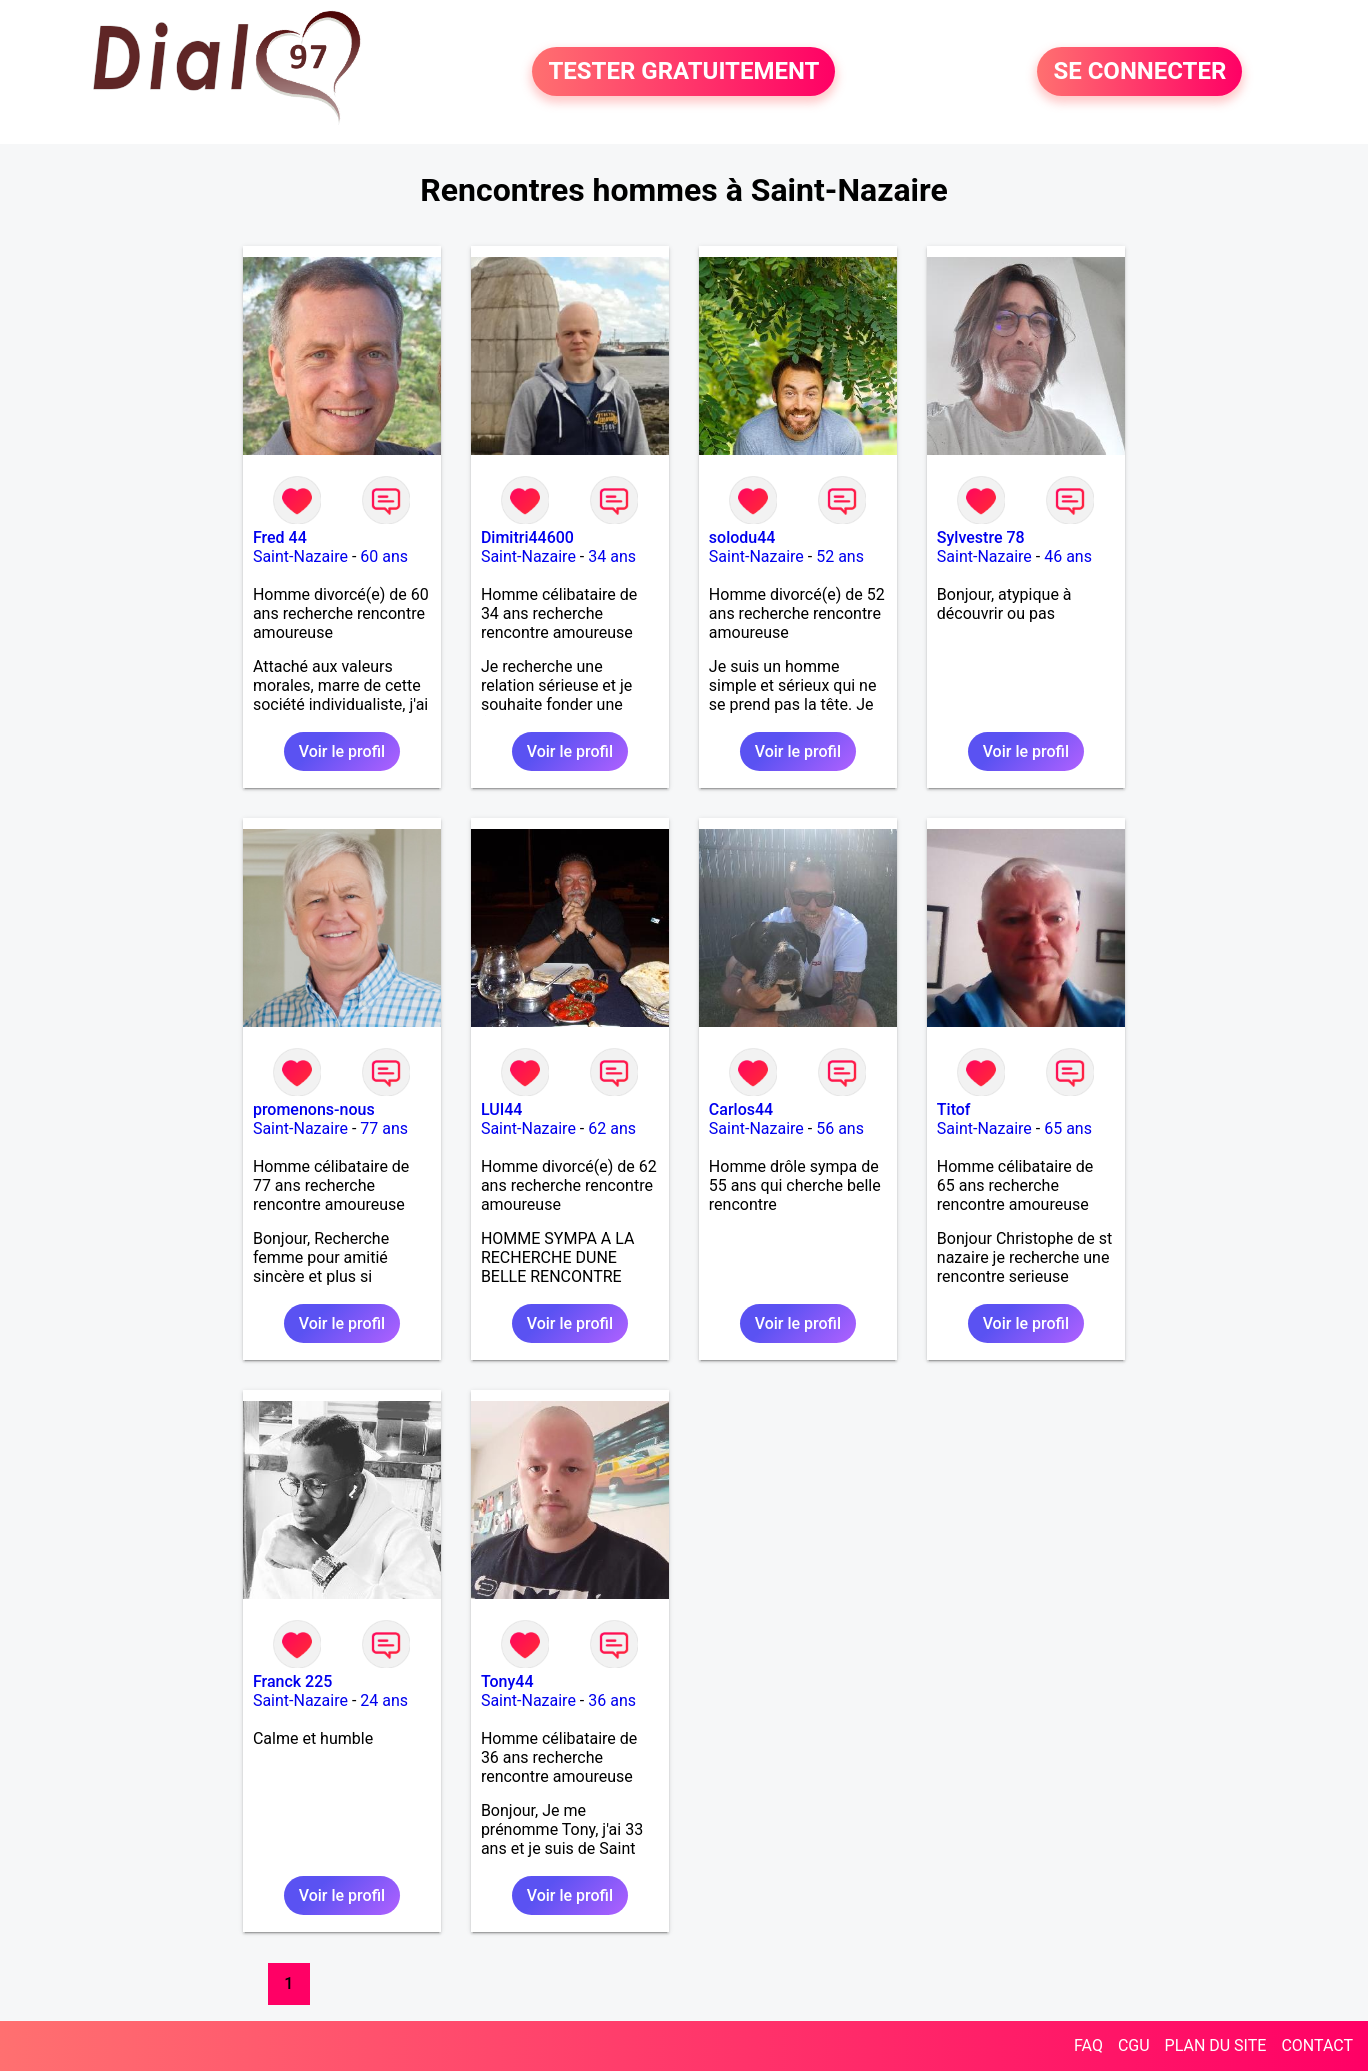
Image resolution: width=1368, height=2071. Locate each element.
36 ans (612, 1700)
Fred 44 (280, 537)
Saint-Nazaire (300, 556)
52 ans (840, 556)
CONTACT (1317, 2045)
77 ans (384, 1128)
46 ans (1068, 556)
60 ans (384, 556)
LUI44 (502, 1109)
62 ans (612, 1128)
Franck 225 (292, 1681)
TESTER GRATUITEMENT (683, 72)
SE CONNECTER (1139, 72)
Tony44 (507, 1681)
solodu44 (742, 537)
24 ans (384, 1700)
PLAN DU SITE (1216, 2045)
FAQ (1088, 2045)
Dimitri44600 (527, 537)
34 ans (612, 556)
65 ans (1068, 1128)
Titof (954, 1109)
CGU (1134, 2045)
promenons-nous (314, 1109)
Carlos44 (741, 1109)
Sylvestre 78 (981, 537)
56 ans (840, 1128)
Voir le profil (342, 751)
